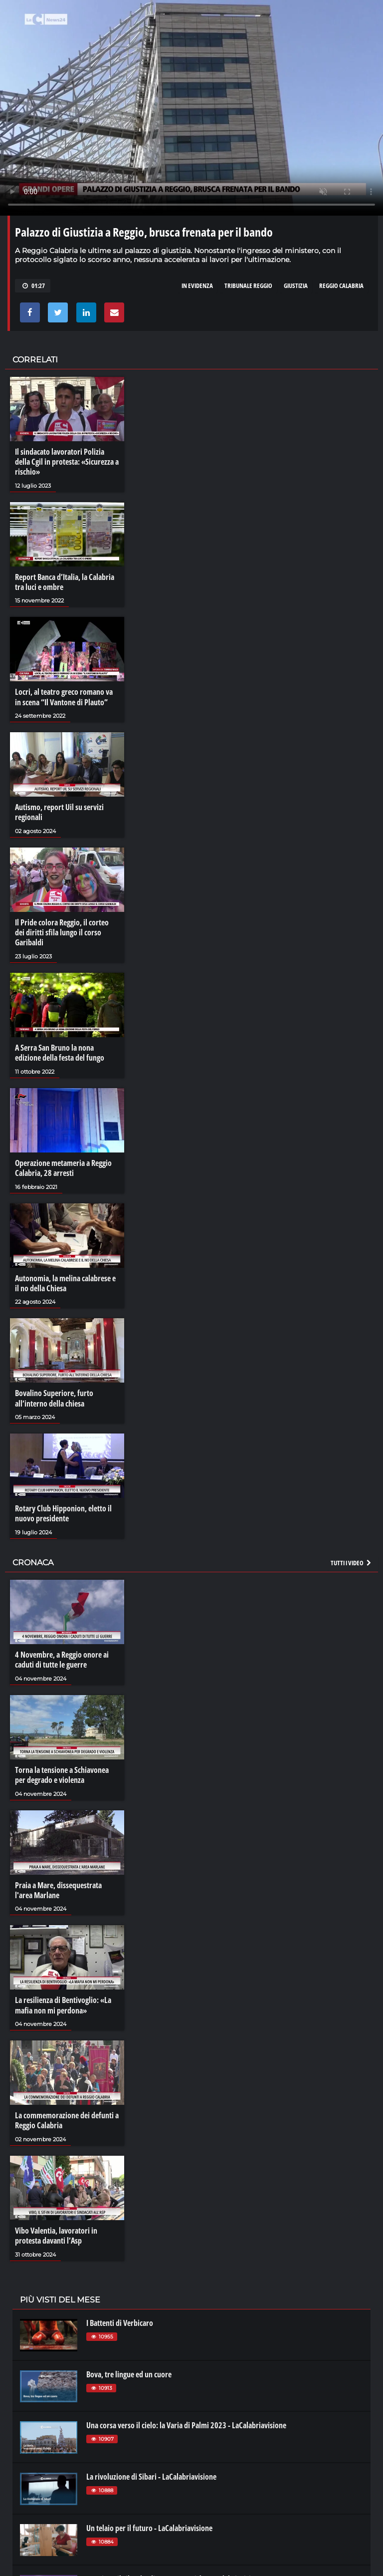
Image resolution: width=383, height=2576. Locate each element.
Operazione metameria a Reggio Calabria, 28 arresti (63, 1165)
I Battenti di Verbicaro (119, 2315)
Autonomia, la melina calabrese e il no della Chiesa (65, 1280)
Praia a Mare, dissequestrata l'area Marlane (58, 1884)
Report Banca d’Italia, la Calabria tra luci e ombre (64, 581)
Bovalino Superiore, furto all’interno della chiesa (54, 1394)
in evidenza (197, 285)
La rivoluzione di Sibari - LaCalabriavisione (151, 2469)
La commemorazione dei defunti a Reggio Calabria (67, 2114)
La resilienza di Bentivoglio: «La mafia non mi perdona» (63, 1999)
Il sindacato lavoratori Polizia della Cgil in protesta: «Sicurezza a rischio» (67, 461)
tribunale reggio (248, 285)
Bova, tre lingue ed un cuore (129, 2367)
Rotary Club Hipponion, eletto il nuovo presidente (63, 1509)
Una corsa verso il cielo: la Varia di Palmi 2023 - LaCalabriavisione (186, 2418)
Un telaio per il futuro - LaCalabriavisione (149, 2521)
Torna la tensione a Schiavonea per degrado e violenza (62, 1769)
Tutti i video (352, 1558)
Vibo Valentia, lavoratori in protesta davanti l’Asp (56, 2229)
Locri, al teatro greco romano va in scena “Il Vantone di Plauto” (64, 696)
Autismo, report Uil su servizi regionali (59, 811)
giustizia (296, 285)
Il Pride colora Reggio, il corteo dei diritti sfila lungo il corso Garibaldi (62, 930)
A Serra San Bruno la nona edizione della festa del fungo (59, 1050)
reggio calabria (341, 285)
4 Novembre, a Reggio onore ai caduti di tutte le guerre (62, 1655)
